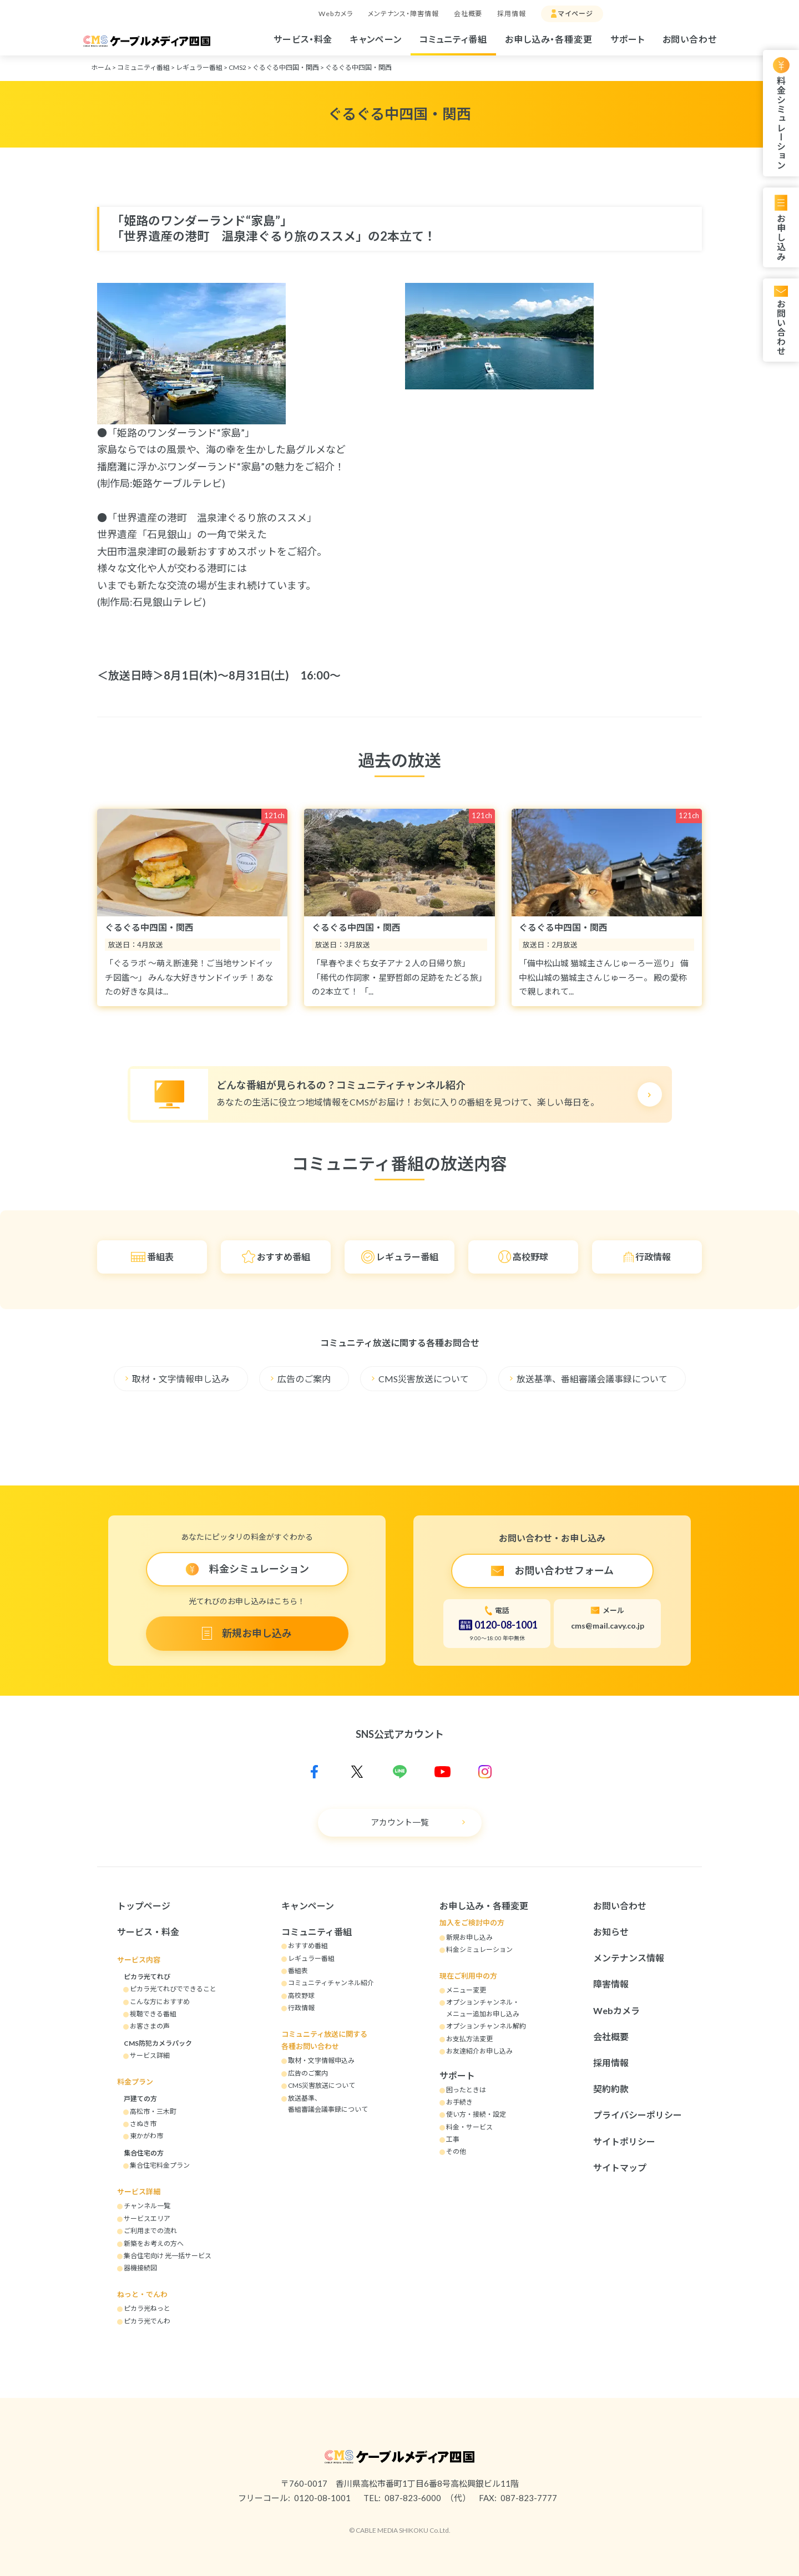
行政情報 (653, 1256)
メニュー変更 (466, 1990)
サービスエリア (147, 2218)
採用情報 (511, 13)
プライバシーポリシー (637, 2115)
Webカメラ (335, 13)
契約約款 (611, 2088)
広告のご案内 (304, 1378)
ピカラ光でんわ (147, 2321)
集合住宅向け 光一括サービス (167, 2256)
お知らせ (611, 1931)
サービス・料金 (303, 39)
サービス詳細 (150, 2055)
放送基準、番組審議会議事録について (592, 1378)
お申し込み (781, 237)
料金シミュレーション (781, 123)
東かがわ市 (146, 2136)
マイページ (575, 13)
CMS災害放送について (423, 1378)
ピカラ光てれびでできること (173, 1989)
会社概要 (468, 13)
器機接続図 (140, 2268)
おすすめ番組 (283, 1256)
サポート (627, 39)
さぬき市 (143, 2123)
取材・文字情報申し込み (181, 1378)
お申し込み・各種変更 (549, 39)
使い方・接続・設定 (476, 2114)
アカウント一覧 (400, 1822)
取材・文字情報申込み (321, 2060)
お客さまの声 (150, 2026)
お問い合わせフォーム (564, 1570)
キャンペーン (375, 39)
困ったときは (466, 2090)
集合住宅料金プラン (160, 2165)
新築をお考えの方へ (154, 2243)
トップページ (143, 1905)
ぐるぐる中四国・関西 (285, 67)
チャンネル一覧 (147, 2206)
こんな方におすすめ (160, 2001)
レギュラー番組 (199, 67)
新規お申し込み (257, 1633)
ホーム (101, 67)
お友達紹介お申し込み (479, 2051)
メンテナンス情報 (628, 1958)
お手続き (459, 2102)
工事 (452, 2139)
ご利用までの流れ (150, 2231)
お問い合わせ (690, 39)
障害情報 (611, 1984)
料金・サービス (469, 2127)
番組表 (160, 1256)
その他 (456, 2151)
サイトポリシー (624, 2141)
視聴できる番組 (153, 2014)
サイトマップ (619, 2167)
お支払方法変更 (469, 2039)
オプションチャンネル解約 (486, 2026)
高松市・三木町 (153, 2111)
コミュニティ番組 (453, 39)
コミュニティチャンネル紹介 (331, 1983)
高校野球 (530, 1256)
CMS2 (237, 67)
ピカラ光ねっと (147, 2308)
